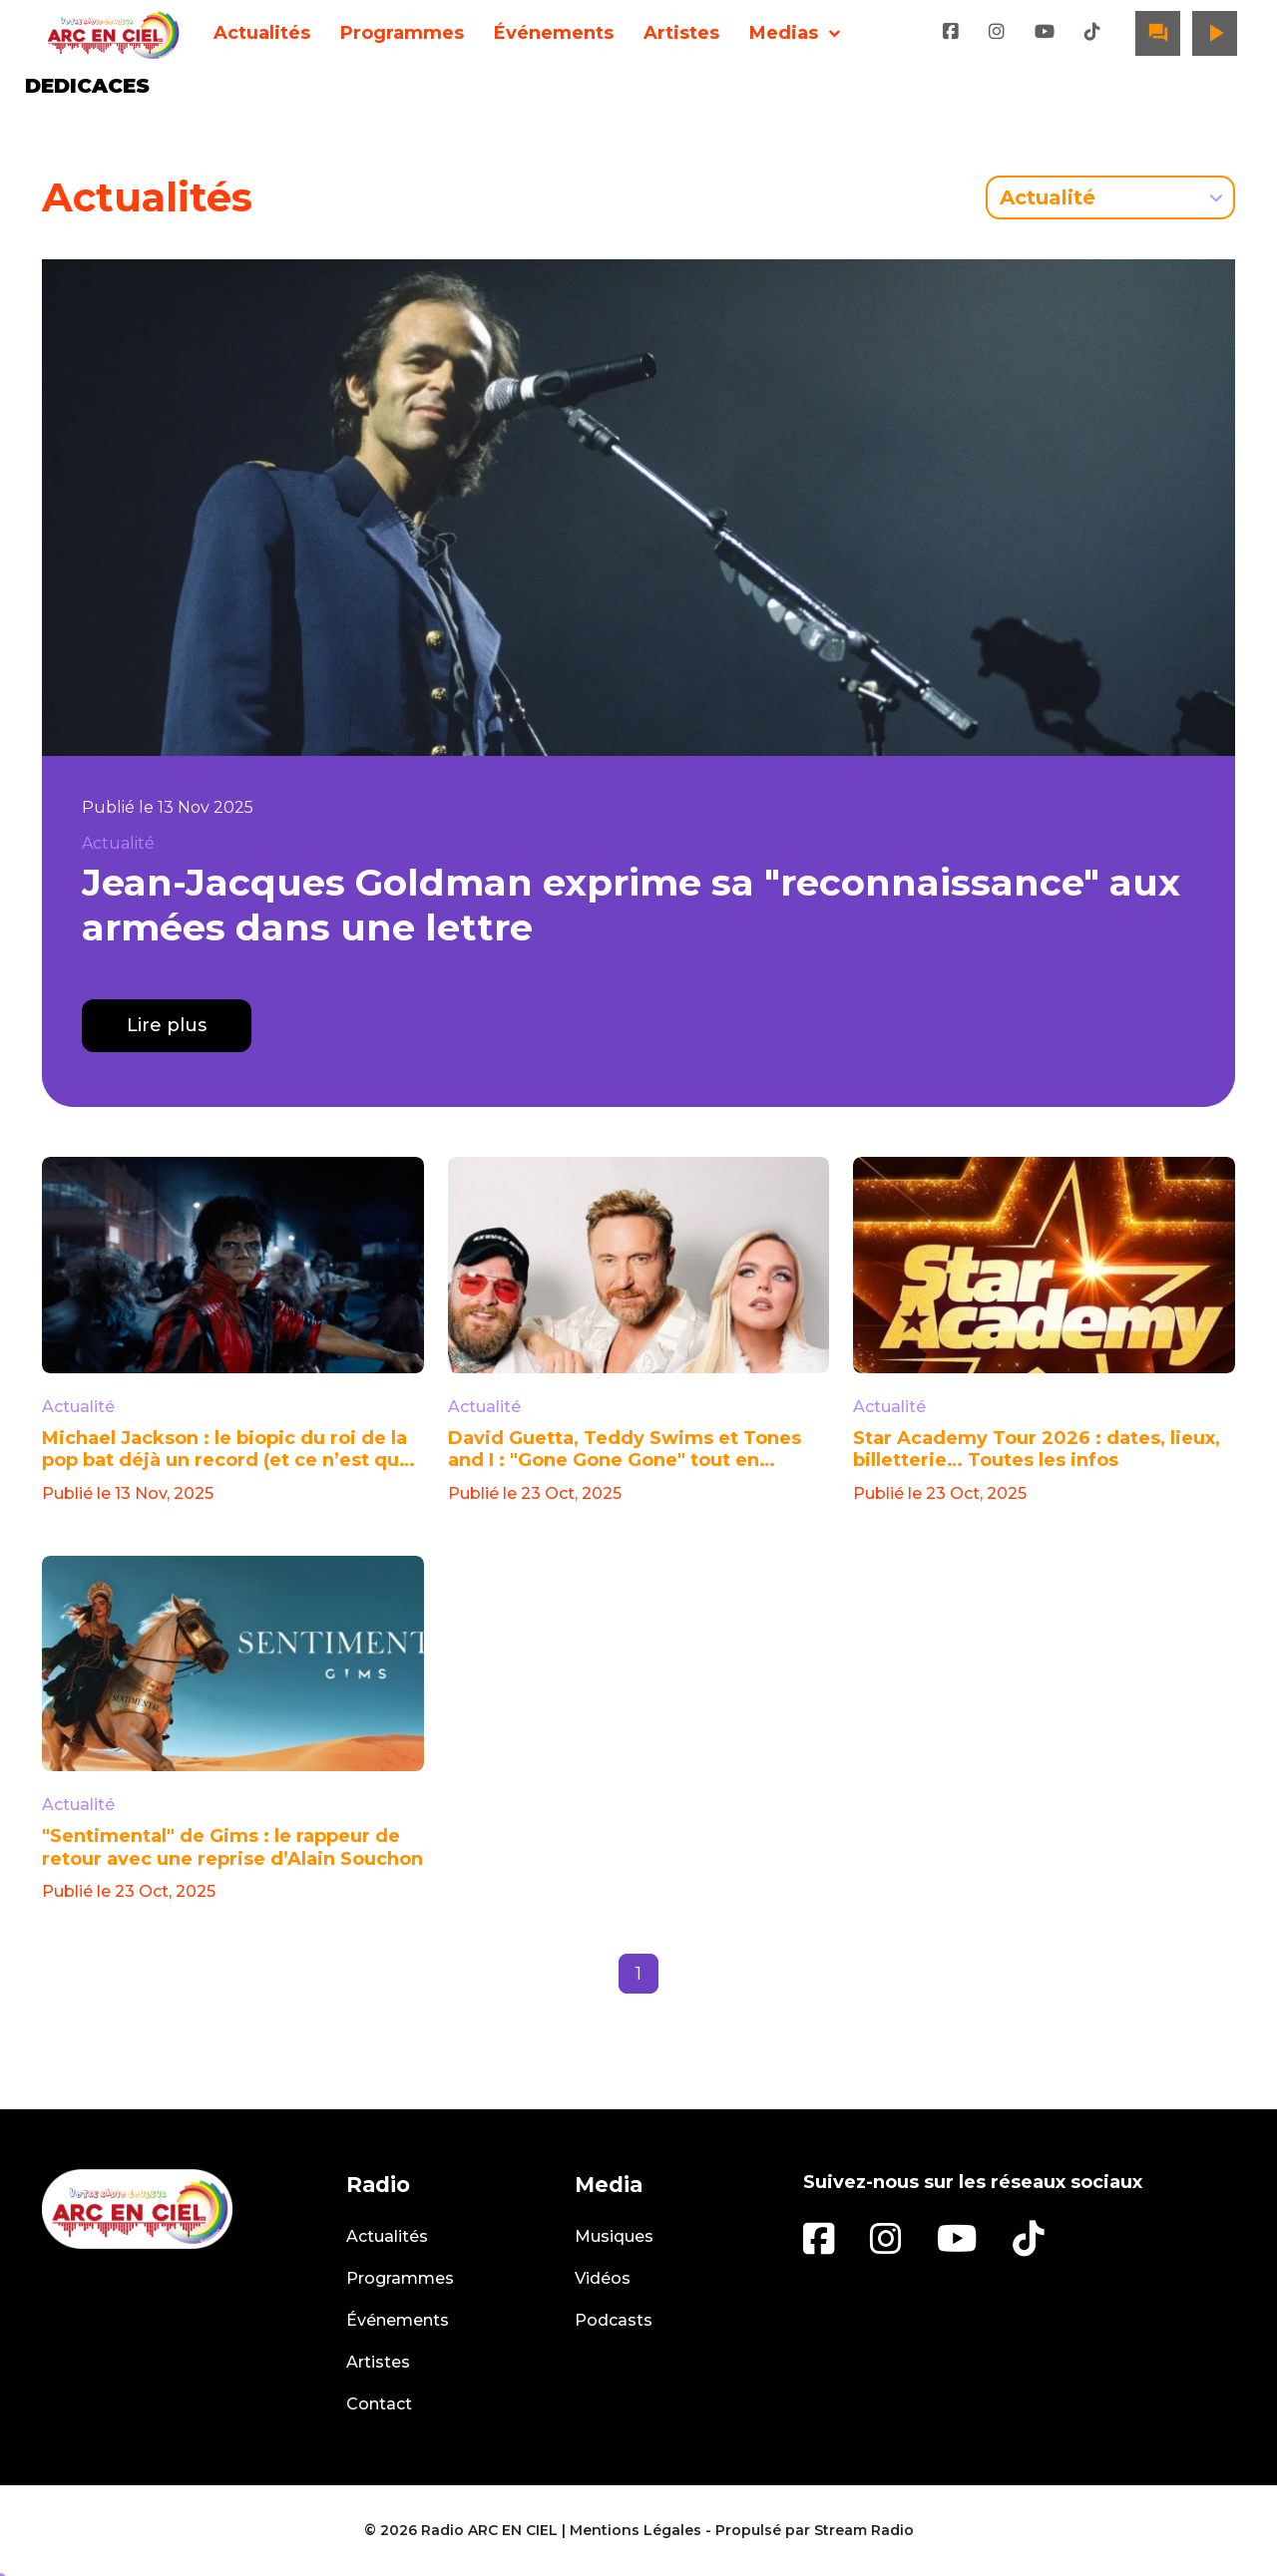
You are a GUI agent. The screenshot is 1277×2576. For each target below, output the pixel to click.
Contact (379, 2403)
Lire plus (167, 1025)
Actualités (261, 33)
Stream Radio (864, 2530)
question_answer (1158, 33)
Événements (554, 33)
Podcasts (613, 2320)
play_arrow (1215, 33)
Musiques (614, 2236)
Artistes (681, 33)
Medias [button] (783, 33)
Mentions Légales (635, 2530)
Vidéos (603, 2278)
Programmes (402, 33)
